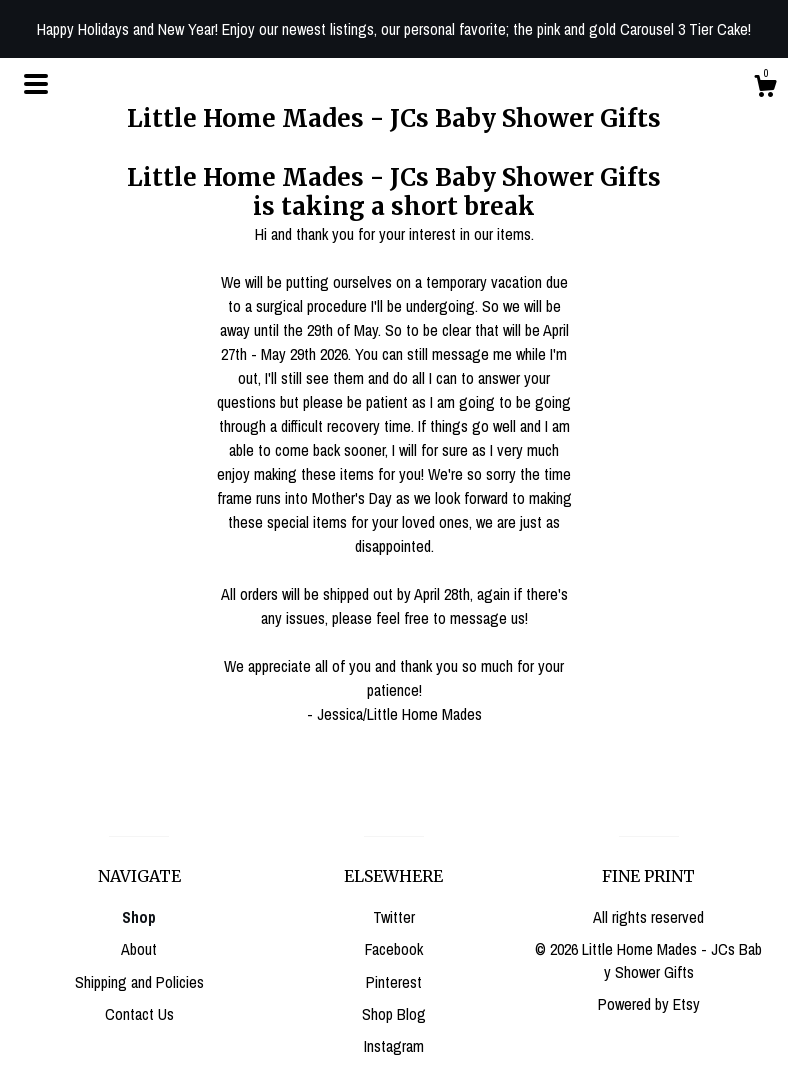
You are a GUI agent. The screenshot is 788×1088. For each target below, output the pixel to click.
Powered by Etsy (649, 1004)
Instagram (394, 1046)
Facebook (394, 949)
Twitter (394, 917)
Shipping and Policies (139, 982)
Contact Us (139, 1014)
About (139, 949)
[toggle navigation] (36, 84)
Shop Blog (394, 1014)
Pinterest (394, 982)
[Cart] (765, 89)
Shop (139, 917)
